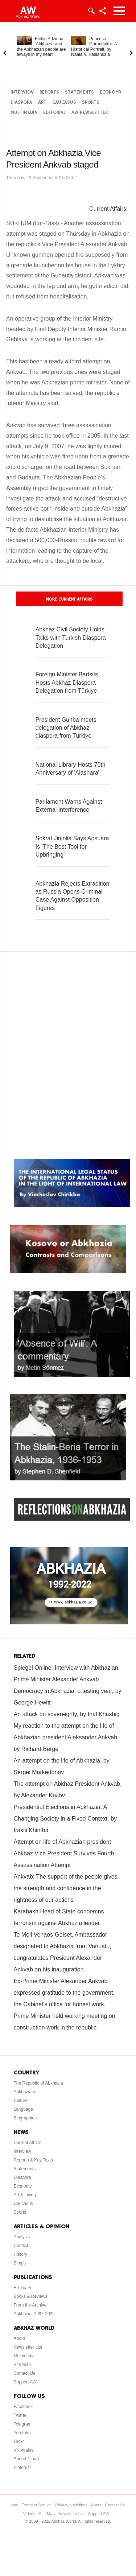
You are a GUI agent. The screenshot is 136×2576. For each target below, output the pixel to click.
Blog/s (20, 2263)
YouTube (22, 2432)
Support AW (25, 2382)
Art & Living (25, 2194)
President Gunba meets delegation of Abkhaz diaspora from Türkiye (66, 728)
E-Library (23, 2287)
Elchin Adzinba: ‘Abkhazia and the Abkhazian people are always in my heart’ (41, 46)
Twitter (20, 2415)
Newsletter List (28, 2347)
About (19, 2338)
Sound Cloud (26, 2458)
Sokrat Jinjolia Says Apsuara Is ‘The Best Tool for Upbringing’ (72, 846)
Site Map (22, 2364)
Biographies (25, 2117)
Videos (29, 2513)
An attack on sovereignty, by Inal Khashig (67, 1714)
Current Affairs (107, 209)
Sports (90, 102)
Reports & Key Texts (33, 2160)
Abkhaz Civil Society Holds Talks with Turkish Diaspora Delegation (71, 637)
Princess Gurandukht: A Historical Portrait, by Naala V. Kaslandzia (94, 46)
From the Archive (30, 2305)
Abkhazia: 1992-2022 (34, 2313)
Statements (79, 92)
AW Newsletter (89, 113)
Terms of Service (36, 2505)
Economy (110, 92)
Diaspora (21, 102)
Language (23, 2109)
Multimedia (24, 113)
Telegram (23, 2424)
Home (13, 2505)
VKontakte (24, 2450)
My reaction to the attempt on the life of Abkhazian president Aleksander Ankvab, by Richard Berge (66, 1737)
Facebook (23, 2406)
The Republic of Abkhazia (38, 2083)
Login (91, 11)
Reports (49, 92)
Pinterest (22, 2467)
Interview (22, 92)
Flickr (19, 2441)
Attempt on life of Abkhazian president (62, 1842)
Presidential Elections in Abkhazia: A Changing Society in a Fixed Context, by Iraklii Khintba (65, 1818)
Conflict (21, 2245)
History (20, 2254)
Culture (21, 2100)
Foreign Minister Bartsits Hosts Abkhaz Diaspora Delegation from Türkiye (67, 682)
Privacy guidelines (71, 2505)
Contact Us (24, 2373)
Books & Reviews (31, 2296)
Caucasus (64, 102)
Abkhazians (25, 2091)
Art (42, 102)
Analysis (22, 2236)
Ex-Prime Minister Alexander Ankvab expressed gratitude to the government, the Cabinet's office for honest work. (64, 1992)
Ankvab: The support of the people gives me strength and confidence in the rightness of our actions (66, 1888)
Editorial (54, 113)
